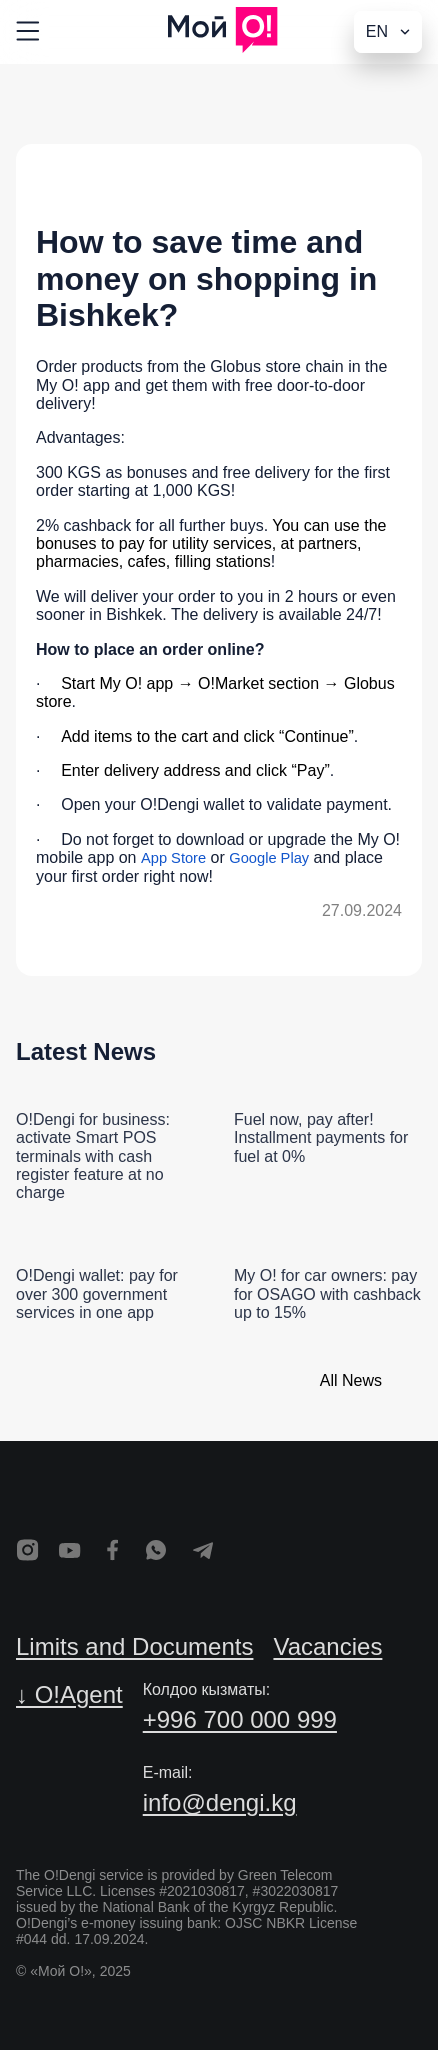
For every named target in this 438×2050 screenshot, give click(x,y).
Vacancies (327, 1646)
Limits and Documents (134, 1646)
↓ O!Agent (69, 1694)
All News (351, 1380)
